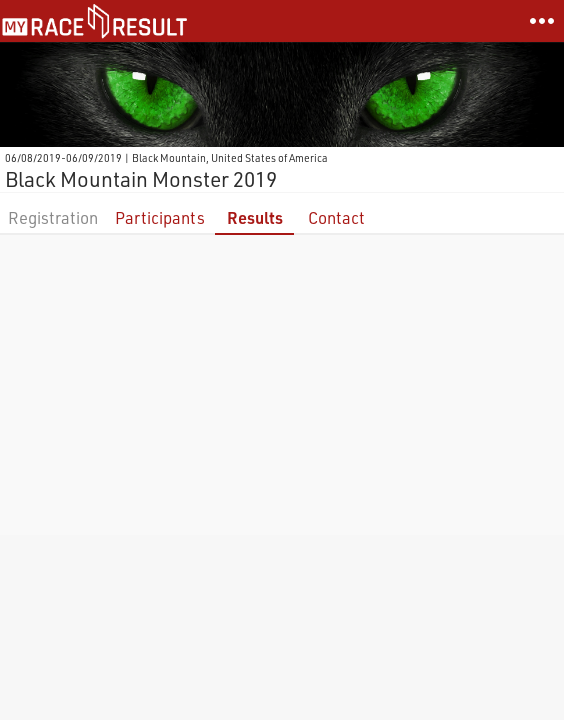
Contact (336, 217)
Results (255, 217)
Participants (160, 217)
